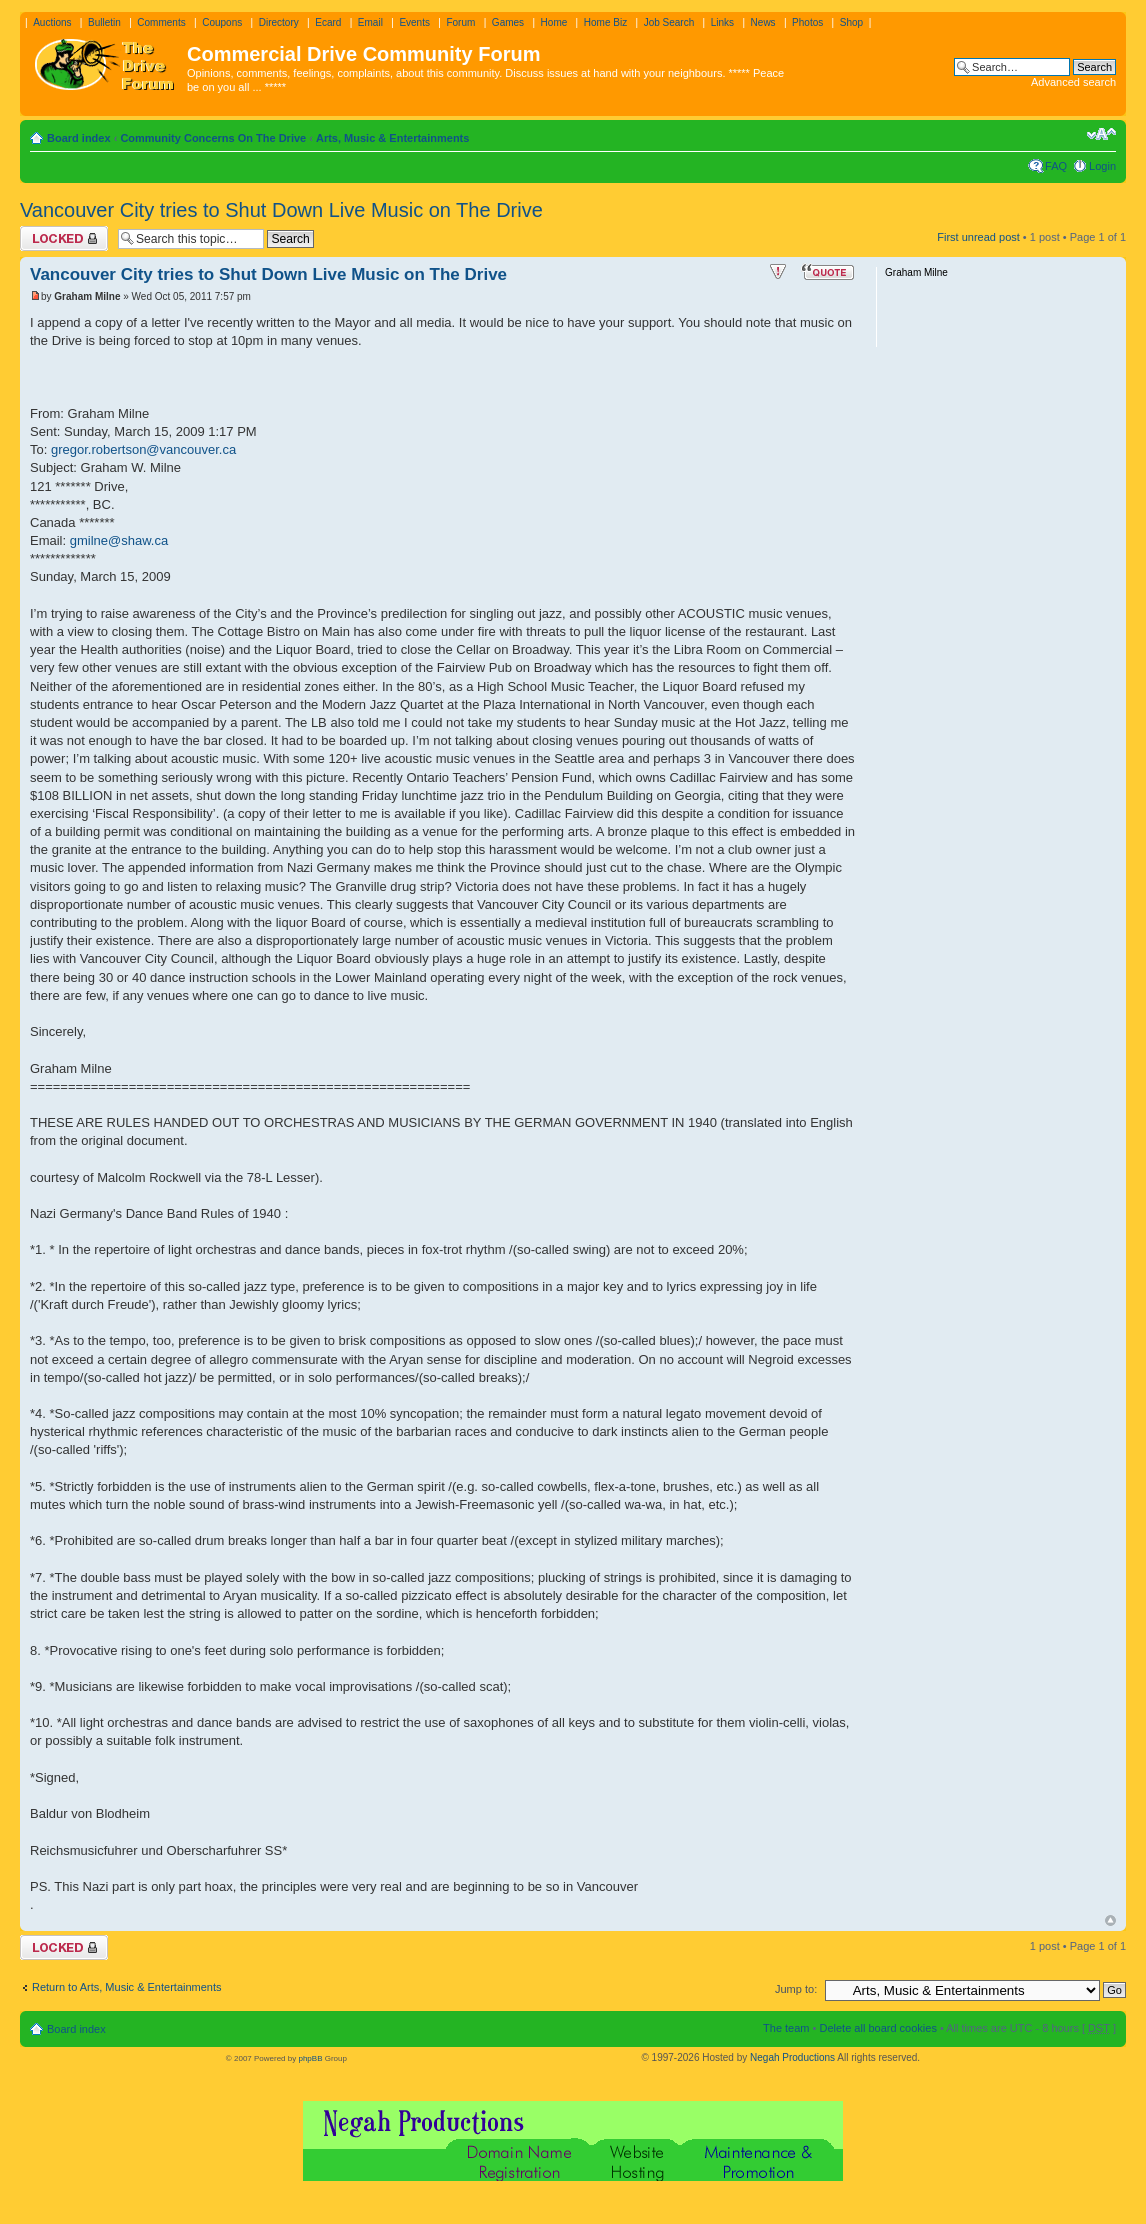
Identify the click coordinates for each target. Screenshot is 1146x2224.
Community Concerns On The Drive (213, 138)
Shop (851, 22)
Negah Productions (792, 2057)
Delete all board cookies (877, 2028)
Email (370, 22)
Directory (279, 22)
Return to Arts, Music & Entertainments (127, 1987)
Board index (79, 138)
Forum (460, 22)
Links (722, 22)
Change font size (1101, 134)
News (763, 22)
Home (554, 22)
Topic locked (64, 238)
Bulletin (104, 22)
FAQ (1056, 166)
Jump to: (796, 1989)
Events (414, 22)
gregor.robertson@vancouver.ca (143, 449)
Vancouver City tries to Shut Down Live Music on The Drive (281, 210)
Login (1102, 166)
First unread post (978, 237)
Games (508, 22)
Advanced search (1073, 82)
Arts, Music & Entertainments (392, 138)
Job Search (669, 22)
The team (786, 2028)
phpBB (310, 2058)
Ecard (328, 22)
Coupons (222, 22)
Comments (161, 22)
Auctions (52, 22)
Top (1110, 1920)
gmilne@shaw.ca (119, 540)
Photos (807, 22)
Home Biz (605, 22)
